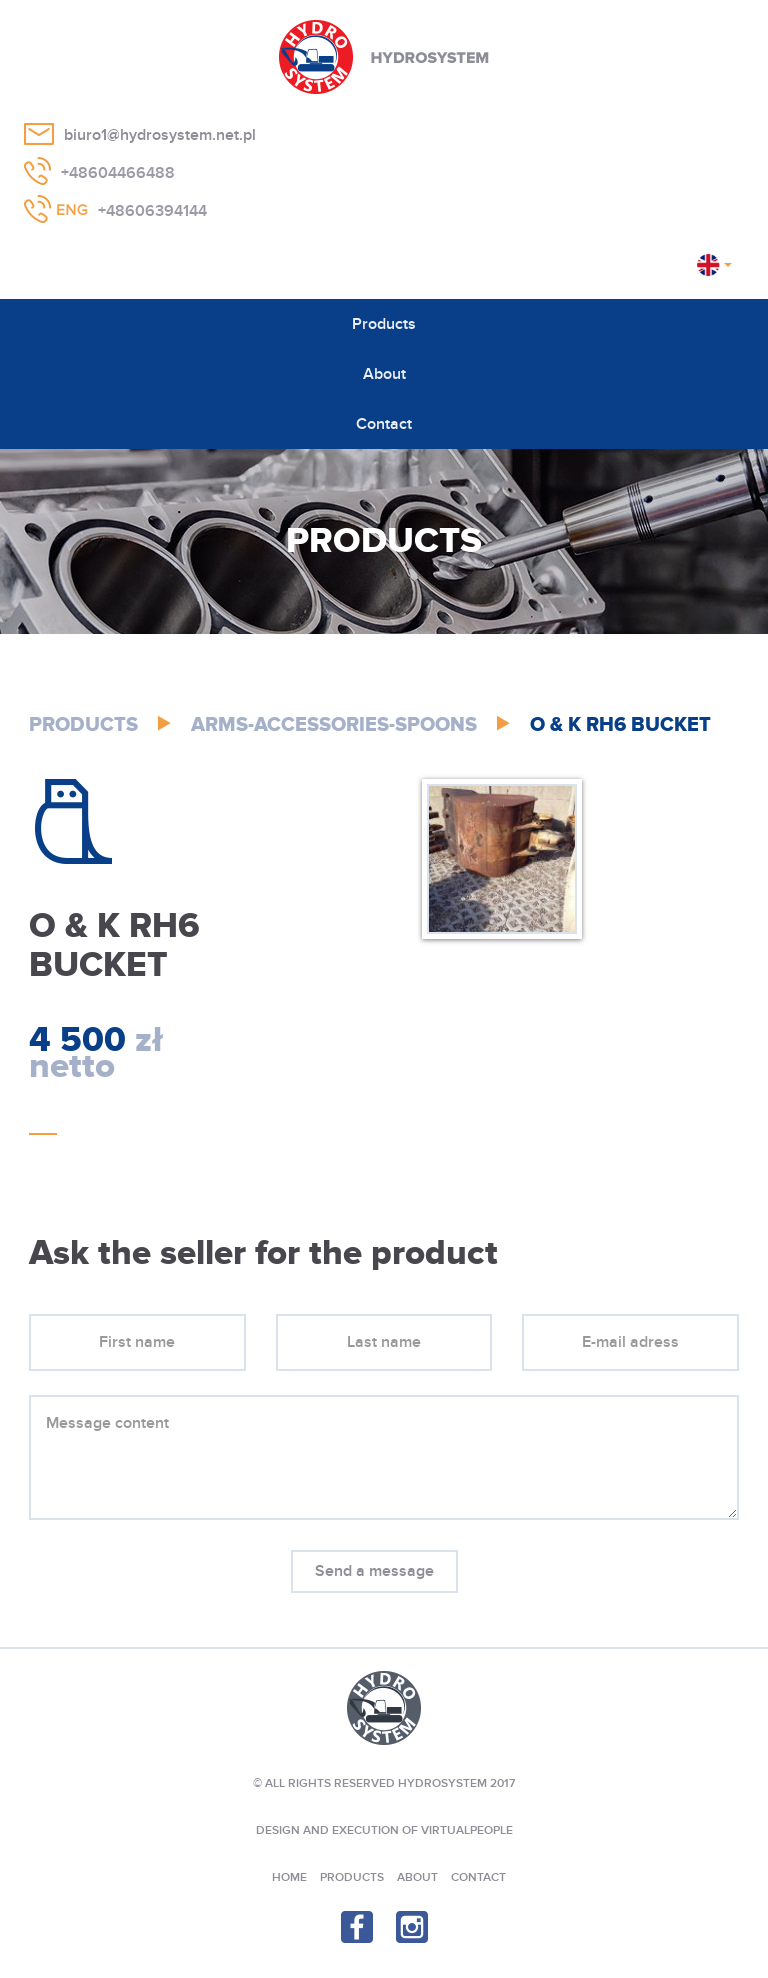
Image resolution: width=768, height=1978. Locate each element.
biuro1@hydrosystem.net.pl (160, 135)
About (384, 374)
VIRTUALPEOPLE (467, 1830)
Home (289, 1877)
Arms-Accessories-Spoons (334, 725)
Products (384, 324)
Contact (384, 424)
